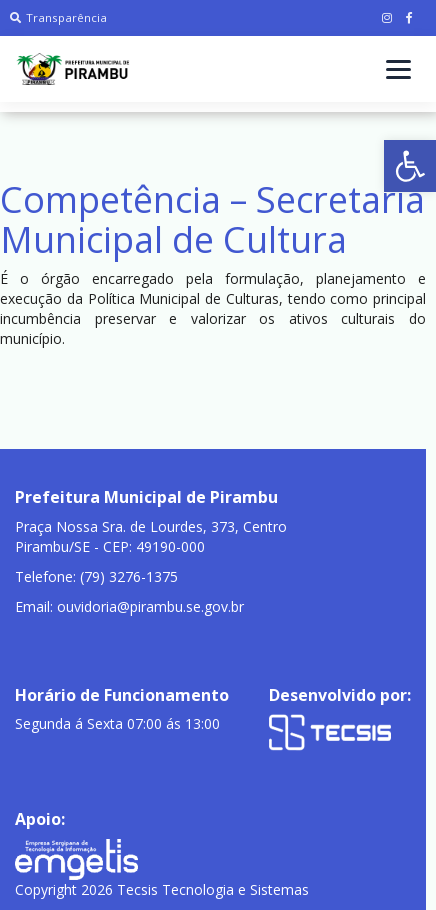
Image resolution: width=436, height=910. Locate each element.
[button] (410, 166)
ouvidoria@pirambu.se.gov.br (150, 606)
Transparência (58, 17)
